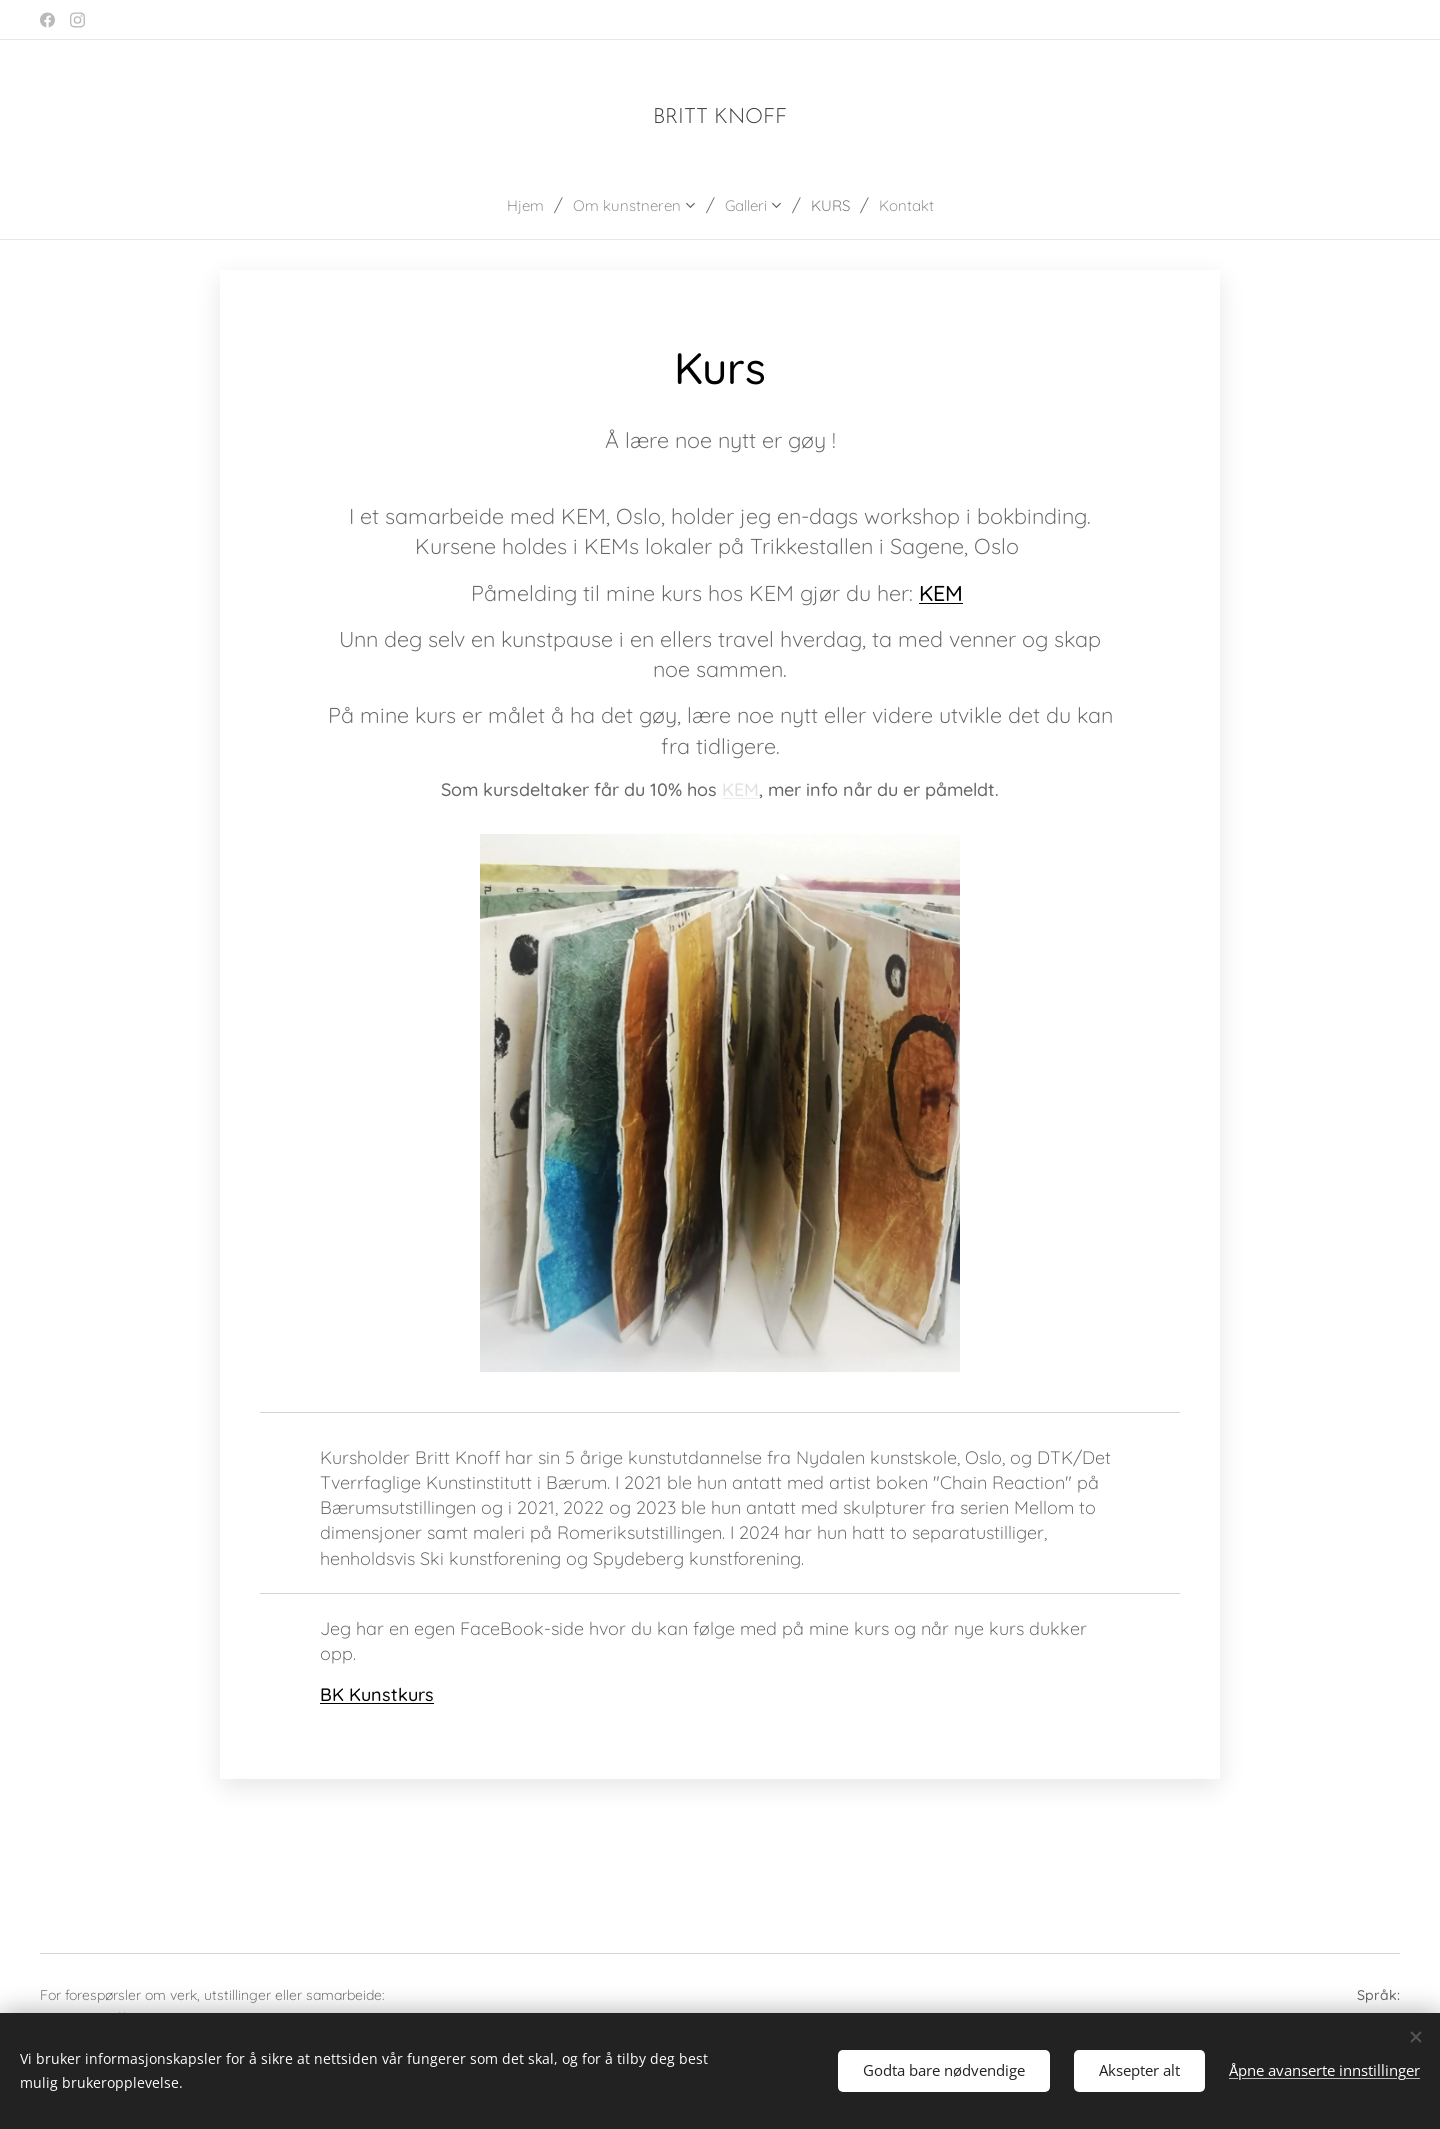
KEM (941, 592)
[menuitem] (516, 205)
